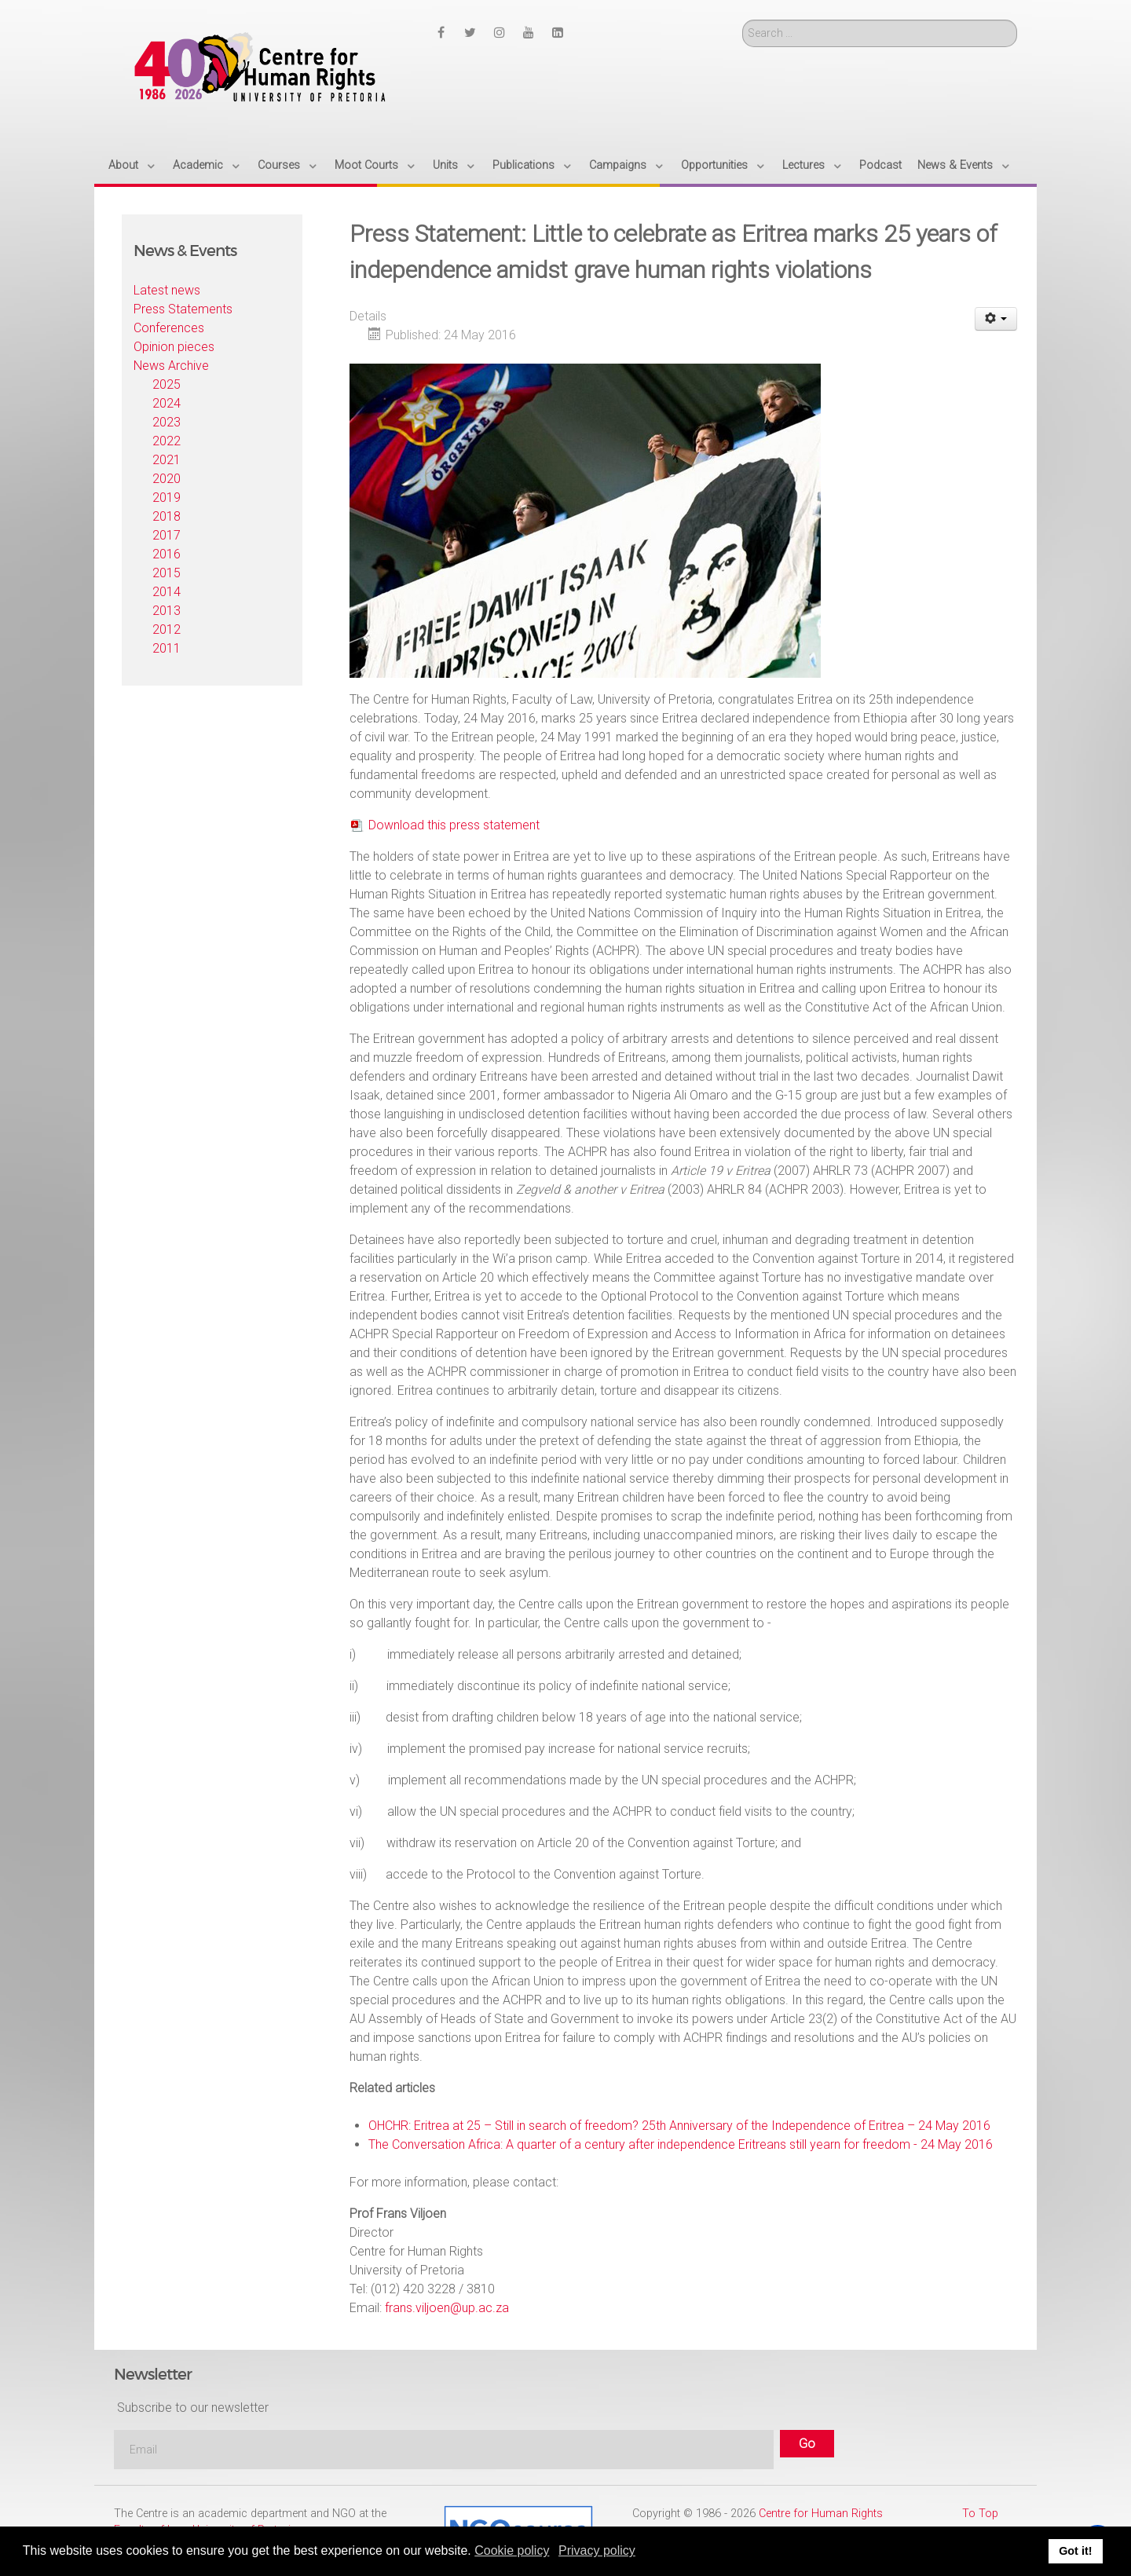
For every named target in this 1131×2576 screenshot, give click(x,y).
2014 (166, 591)
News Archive (171, 365)
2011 (166, 648)
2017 (166, 535)
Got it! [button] (1075, 2551)
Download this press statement (454, 825)
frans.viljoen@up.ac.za (447, 2307)
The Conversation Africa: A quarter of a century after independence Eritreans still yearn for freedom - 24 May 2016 (680, 2144)
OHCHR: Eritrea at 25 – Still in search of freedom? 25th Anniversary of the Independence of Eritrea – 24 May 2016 (679, 2125)
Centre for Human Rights (821, 2513)
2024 (166, 403)
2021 (166, 459)
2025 (166, 384)
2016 (166, 554)
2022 (166, 441)
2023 (166, 422)
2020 (166, 478)
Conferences (169, 327)
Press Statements (183, 309)
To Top (980, 2513)
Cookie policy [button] (511, 2550)
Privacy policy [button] (596, 2550)
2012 (166, 629)
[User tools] (996, 319)
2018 (166, 516)
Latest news (167, 290)
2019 (166, 497)
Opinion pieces (174, 346)
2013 (166, 610)
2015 (166, 572)
